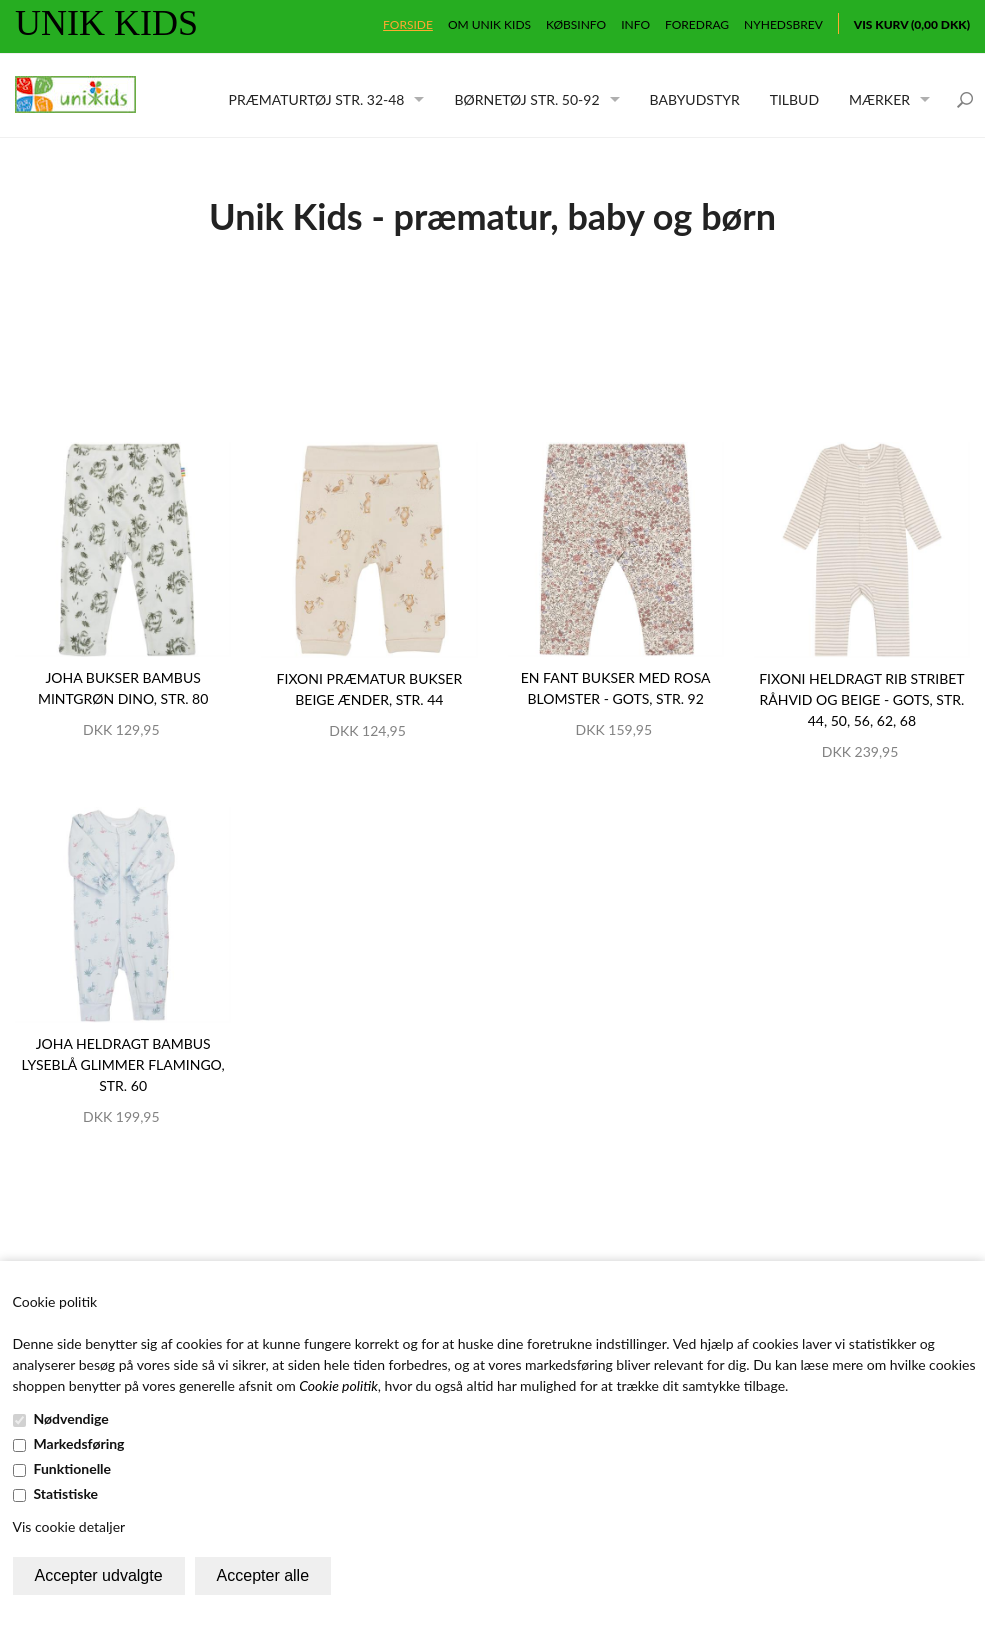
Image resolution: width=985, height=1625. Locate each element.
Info (635, 24)
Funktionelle (73, 1468)
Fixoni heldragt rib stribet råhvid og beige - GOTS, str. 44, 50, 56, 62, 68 (861, 699)
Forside (408, 24)
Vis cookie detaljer (69, 1526)
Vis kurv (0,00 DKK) (912, 24)
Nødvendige (71, 1418)
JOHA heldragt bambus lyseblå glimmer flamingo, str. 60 (123, 1064)
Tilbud (794, 99)
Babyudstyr (695, 99)
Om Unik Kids (489, 24)
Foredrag (697, 24)
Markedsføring (79, 1443)
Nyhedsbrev (783, 24)
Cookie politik (338, 1385)
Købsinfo (576, 24)
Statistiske (66, 1493)
